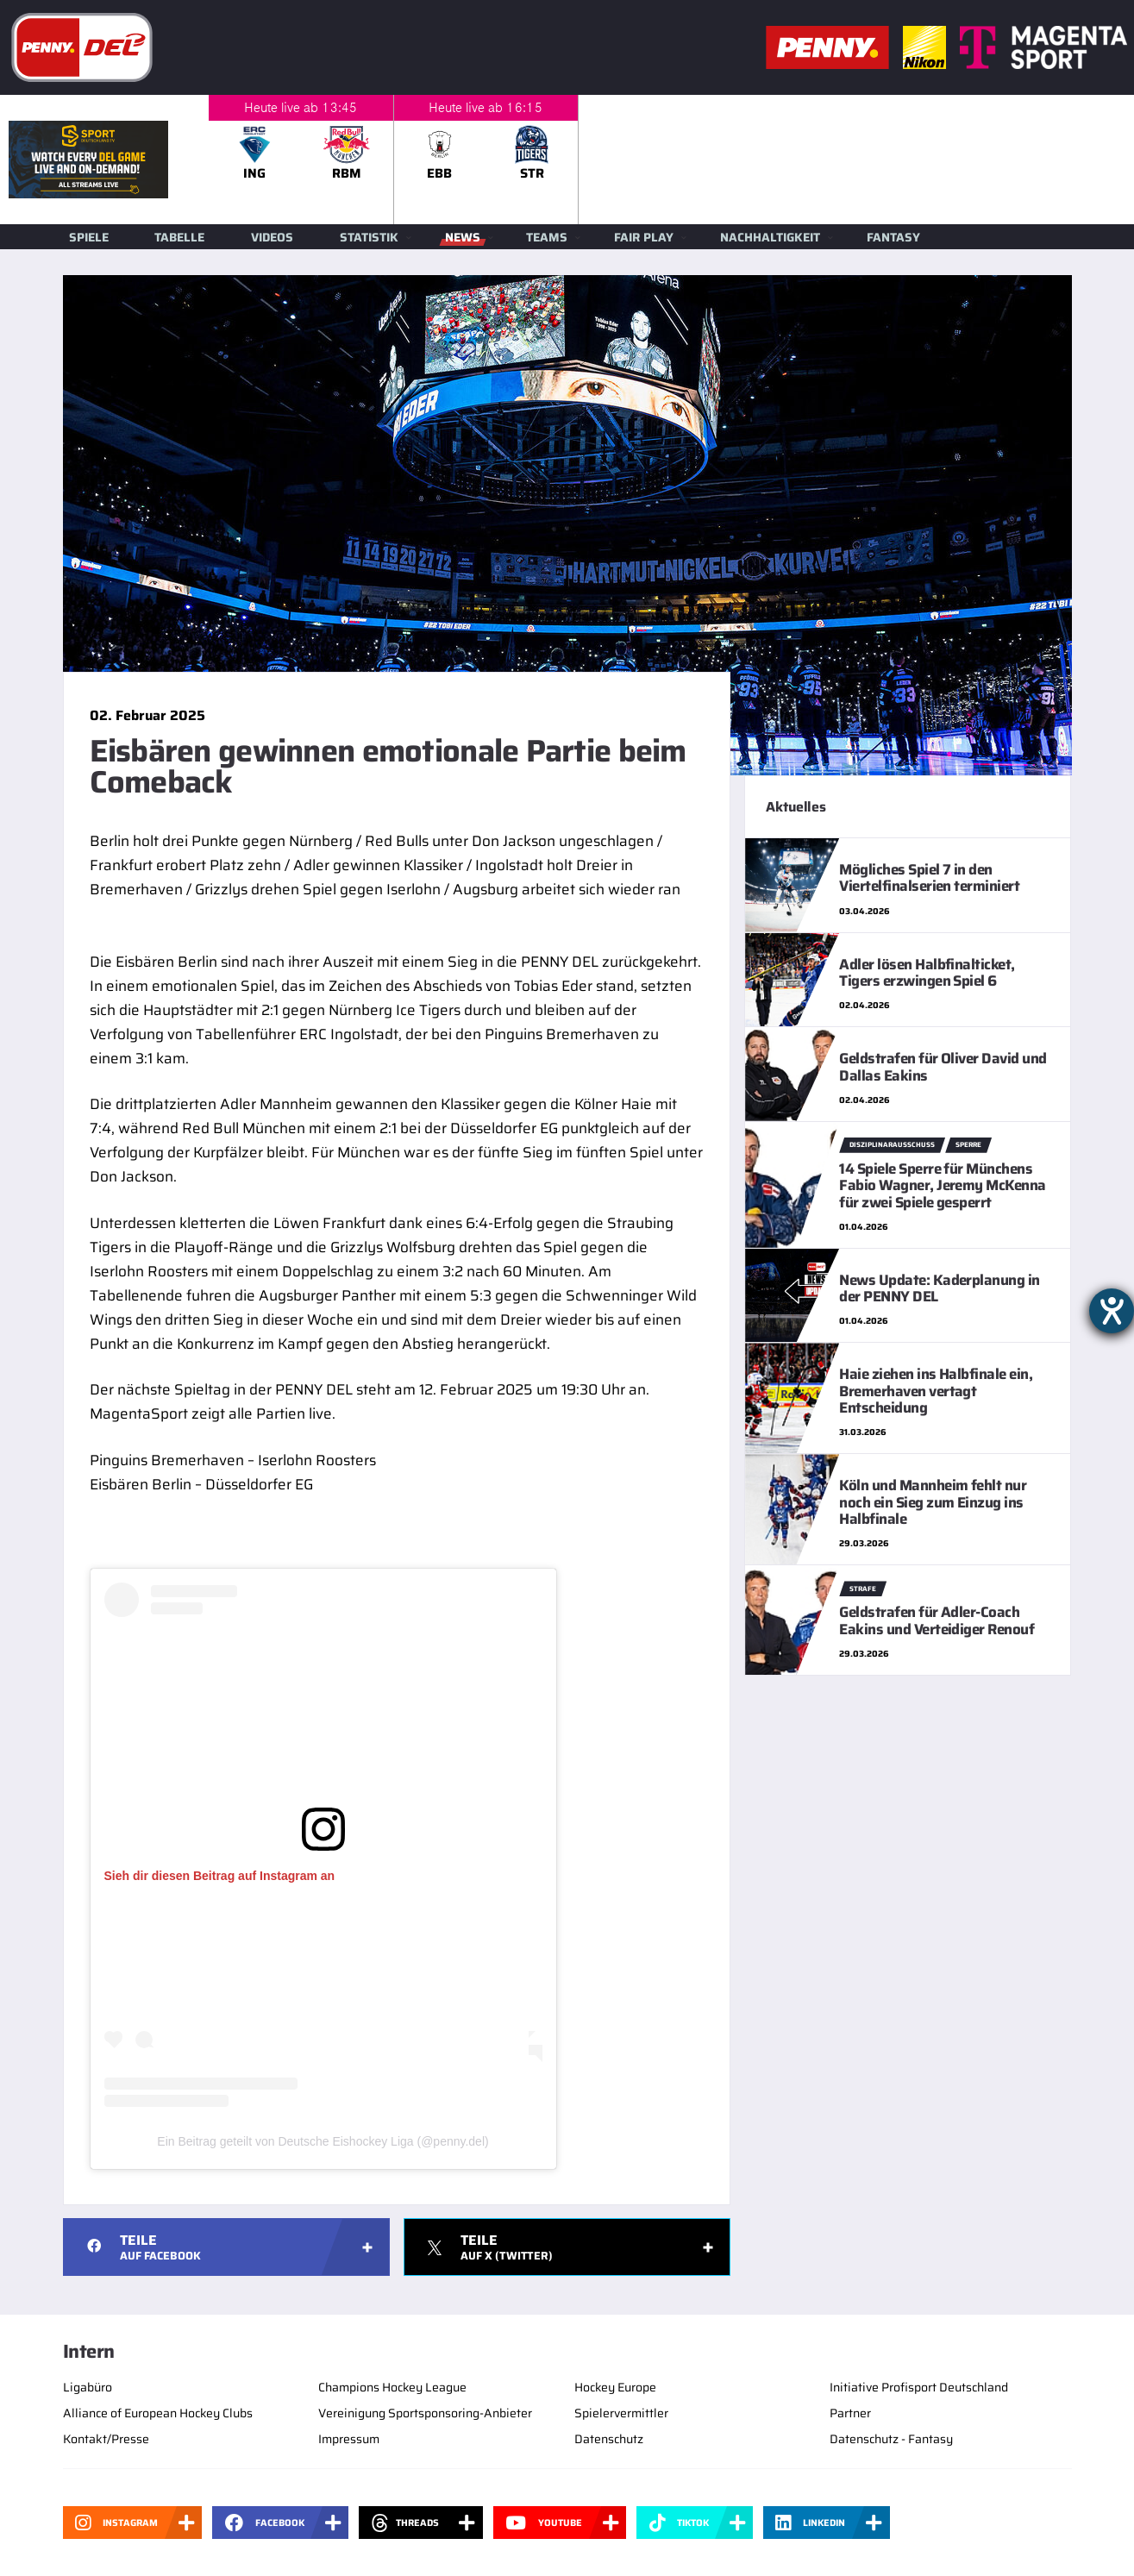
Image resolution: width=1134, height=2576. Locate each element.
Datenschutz (608, 2438)
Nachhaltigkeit (770, 237)
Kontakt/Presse (106, 2438)
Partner (850, 2413)
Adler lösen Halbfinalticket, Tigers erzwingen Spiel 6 (927, 972)
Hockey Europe (615, 2387)
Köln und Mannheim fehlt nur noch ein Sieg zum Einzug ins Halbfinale (932, 1502)
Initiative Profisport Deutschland (919, 2387)
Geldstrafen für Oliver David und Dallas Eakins (943, 1066)
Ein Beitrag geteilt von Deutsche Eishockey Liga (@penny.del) (322, 2141)
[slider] (671, 159)
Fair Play (644, 237)
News (462, 237)
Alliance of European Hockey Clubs (158, 2413)
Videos (272, 237)
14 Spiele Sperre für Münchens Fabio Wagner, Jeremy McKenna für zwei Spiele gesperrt (942, 1185)
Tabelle (179, 237)
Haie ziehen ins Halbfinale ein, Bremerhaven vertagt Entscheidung (935, 1391)
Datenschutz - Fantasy (891, 2438)
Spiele (89, 237)
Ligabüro (87, 2387)
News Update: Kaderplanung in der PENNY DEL (939, 1288)
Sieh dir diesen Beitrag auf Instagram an (219, 1876)
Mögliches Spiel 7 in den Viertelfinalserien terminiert (929, 877)
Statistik (369, 237)
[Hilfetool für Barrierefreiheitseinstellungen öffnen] (1111, 1310)
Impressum (348, 2438)
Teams (546, 237)
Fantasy (893, 237)
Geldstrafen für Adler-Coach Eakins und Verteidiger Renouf (936, 1620)
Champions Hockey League (392, 2387)
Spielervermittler (621, 2413)
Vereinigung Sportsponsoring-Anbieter (425, 2413)
